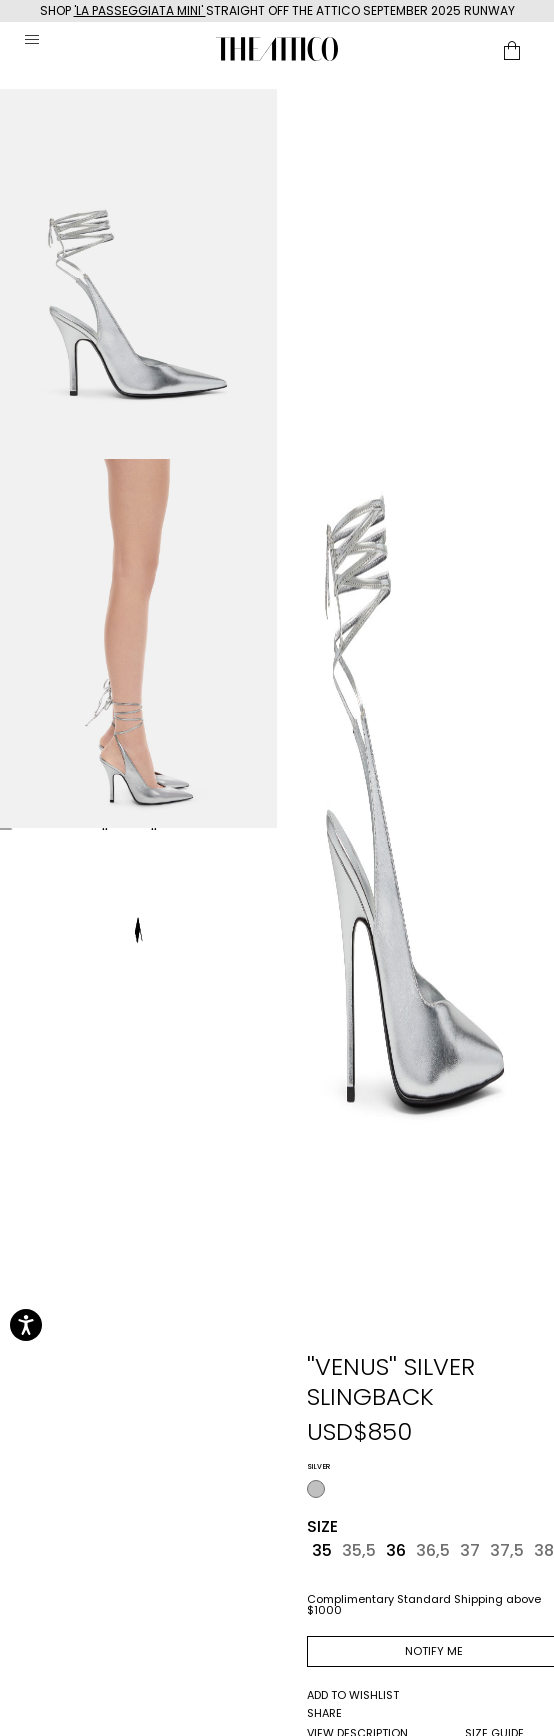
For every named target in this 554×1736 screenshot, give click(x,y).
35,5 (359, 1550)
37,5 (507, 1550)
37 (470, 1550)
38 (544, 1550)
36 (396, 1550)
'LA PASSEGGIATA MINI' (140, 10)
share (324, 1713)
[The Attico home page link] (276, 49)
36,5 (433, 1550)
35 (322, 1550)
